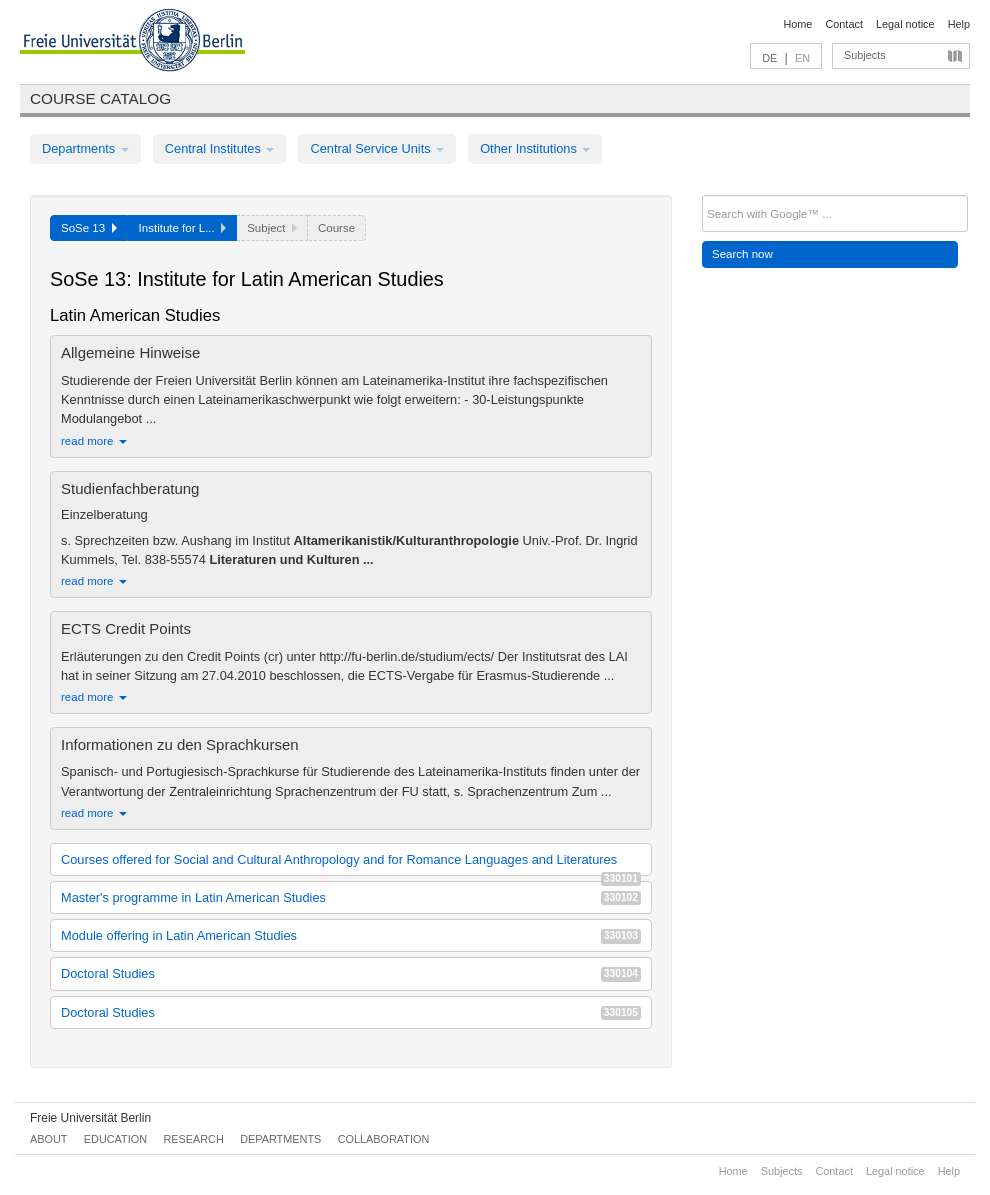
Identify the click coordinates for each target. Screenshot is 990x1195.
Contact (843, 24)
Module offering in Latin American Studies (351, 935)
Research (193, 1139)
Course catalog (100, 98)
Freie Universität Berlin (90, 1118)
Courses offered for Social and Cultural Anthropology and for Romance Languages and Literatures (351, 863)
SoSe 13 (89, 228)
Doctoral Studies (351, 973)
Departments (85, 148)
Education (115, 1139)
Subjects (865, 55)
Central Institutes (220, 148)
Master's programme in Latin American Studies (351, 897)
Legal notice (905, 24)
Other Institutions (535, 148)
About (48, 1139)
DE (769, 58)
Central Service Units (377, 148)
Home (797, 24)
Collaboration (384, 1139)
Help (959, 24)
